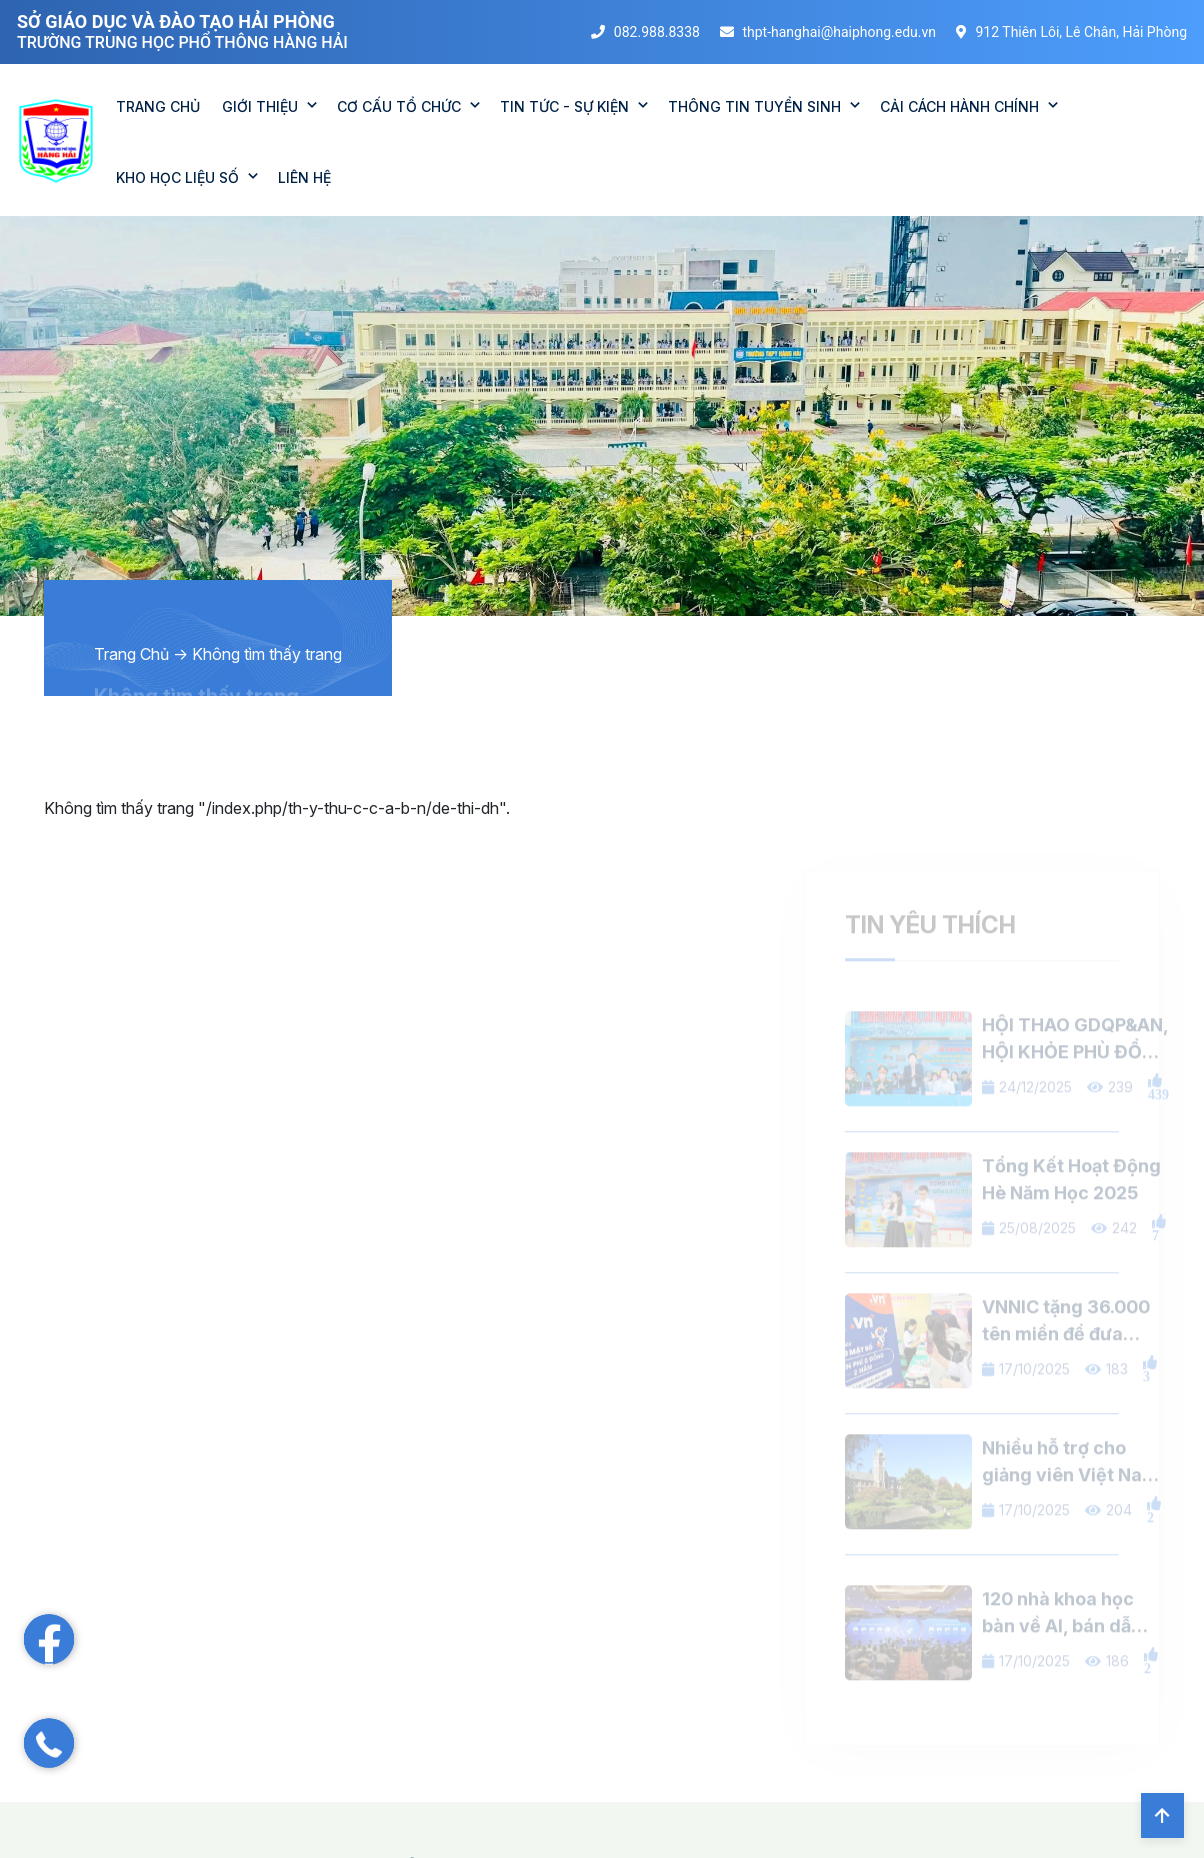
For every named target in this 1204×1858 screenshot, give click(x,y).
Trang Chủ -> (141, 654)
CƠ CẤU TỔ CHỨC (399, 106)
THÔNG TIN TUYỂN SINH (754, 106)
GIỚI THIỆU (260, 106)
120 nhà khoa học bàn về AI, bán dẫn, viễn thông (1064, 1647)
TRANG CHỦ (158, 106)
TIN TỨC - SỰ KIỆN (564, 106)
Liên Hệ (304, 177)
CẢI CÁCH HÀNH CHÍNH (959, 106)
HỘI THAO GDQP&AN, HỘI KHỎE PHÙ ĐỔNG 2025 (1075, 1073)
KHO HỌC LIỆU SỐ (177, 177)
